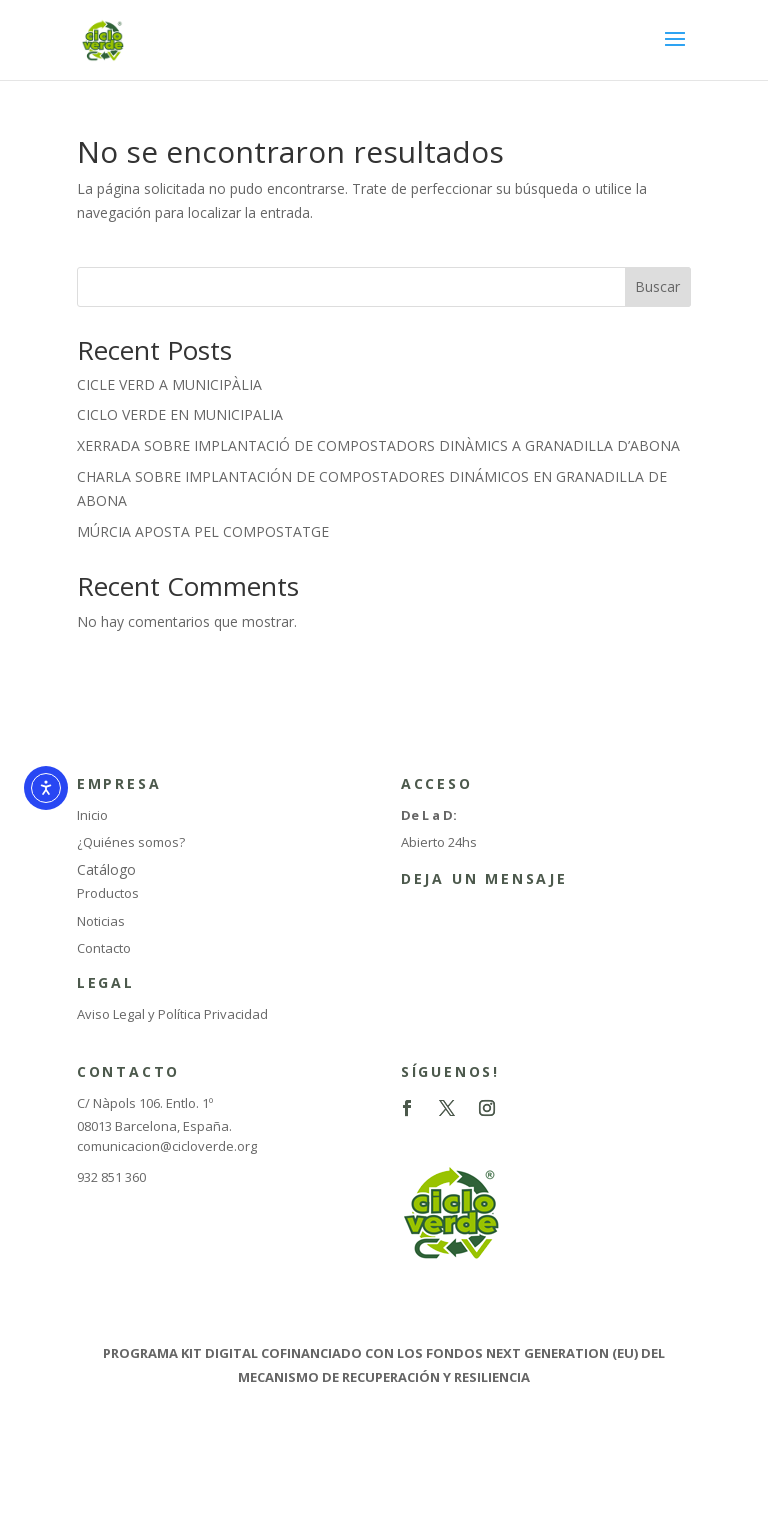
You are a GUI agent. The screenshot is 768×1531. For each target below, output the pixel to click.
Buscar (657, 286)
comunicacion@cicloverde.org (167, 1146)
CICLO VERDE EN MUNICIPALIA (180, 414)
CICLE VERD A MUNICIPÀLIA (169, 384)
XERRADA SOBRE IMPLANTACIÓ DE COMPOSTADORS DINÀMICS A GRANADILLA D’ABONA (378, 445)
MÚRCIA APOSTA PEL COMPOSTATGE (203, 531)
